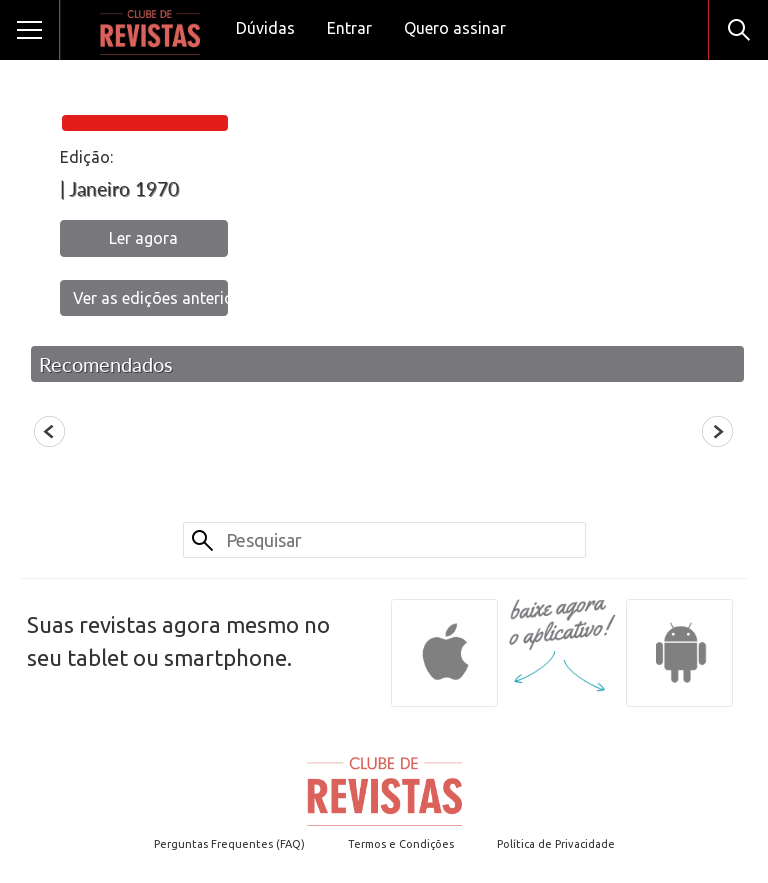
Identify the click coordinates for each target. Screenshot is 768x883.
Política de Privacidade (556, 844)
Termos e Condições (401, 844)
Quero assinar (455, 28)
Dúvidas (265, 28)
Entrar (349, 28)
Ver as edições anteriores (150, 298)
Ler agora (143, 238)
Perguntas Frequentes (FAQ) (229, 844)
